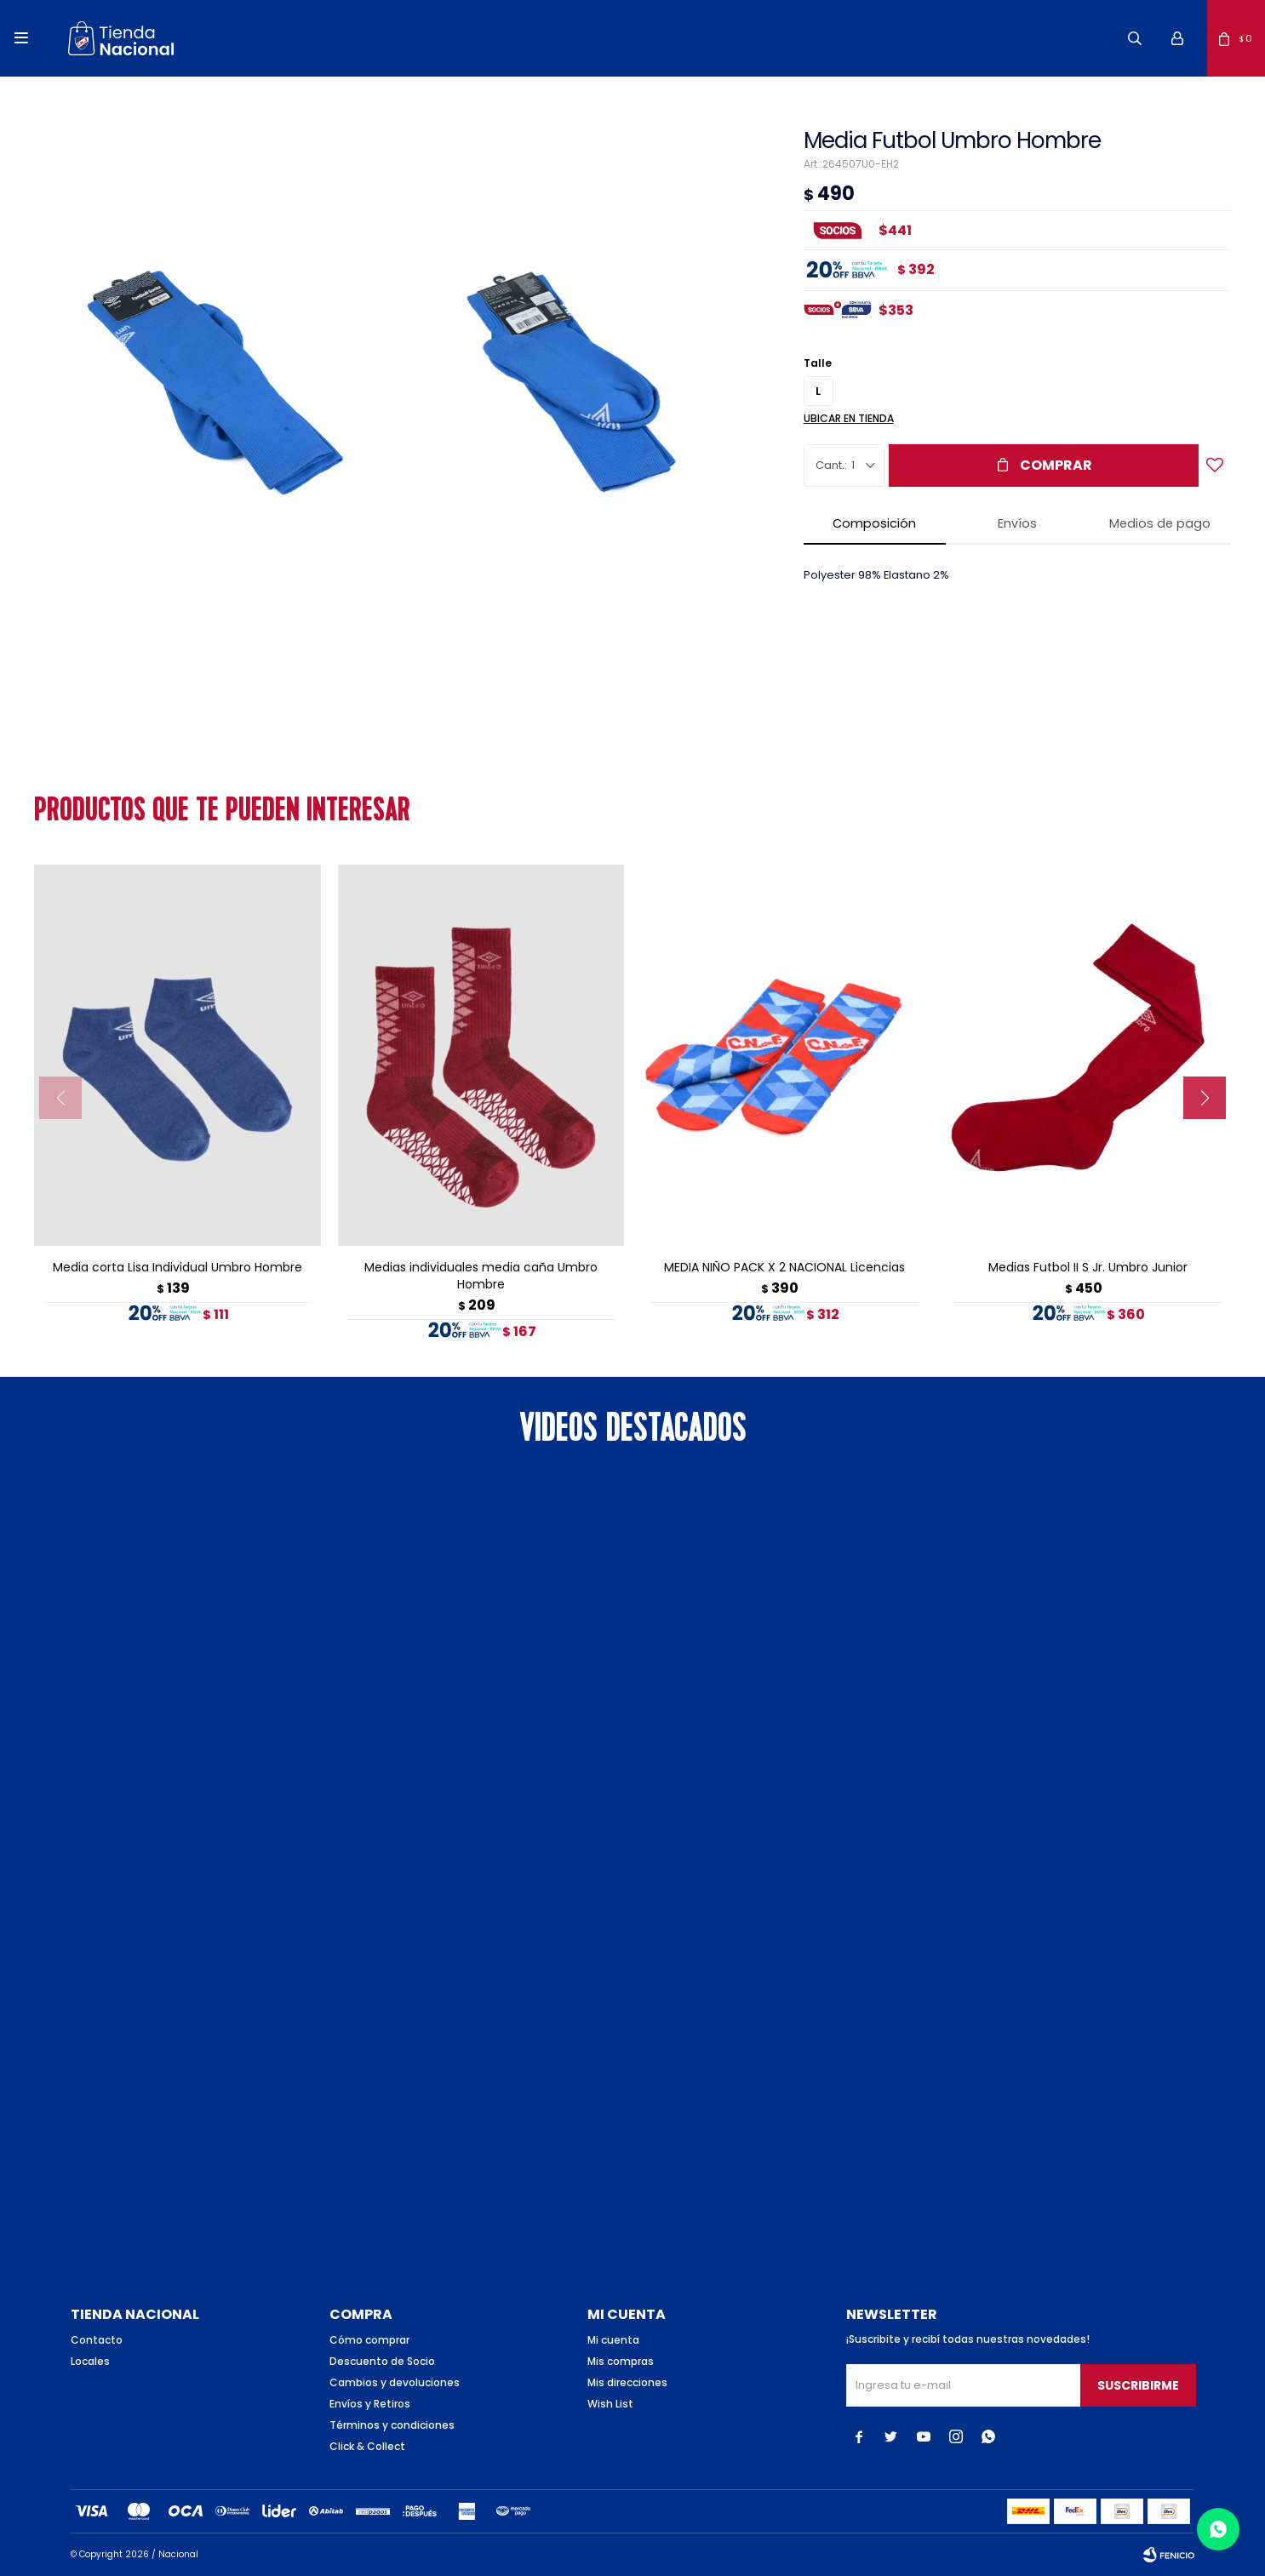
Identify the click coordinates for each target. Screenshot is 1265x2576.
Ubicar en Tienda (849, 418)
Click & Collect (367, 2446)
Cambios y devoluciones (394, 2382)
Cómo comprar (369, 2340)
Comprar (1056, 465)
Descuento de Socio (382, 2361)
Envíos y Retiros (369, 2403)
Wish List (610, 2403)
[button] (1134, 38)
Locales (90, 2361)
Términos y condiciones (392, 2425)
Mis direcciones (627, 2382)
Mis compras (620, 2361)
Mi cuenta (613, 2340)
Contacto (97, 2340)
